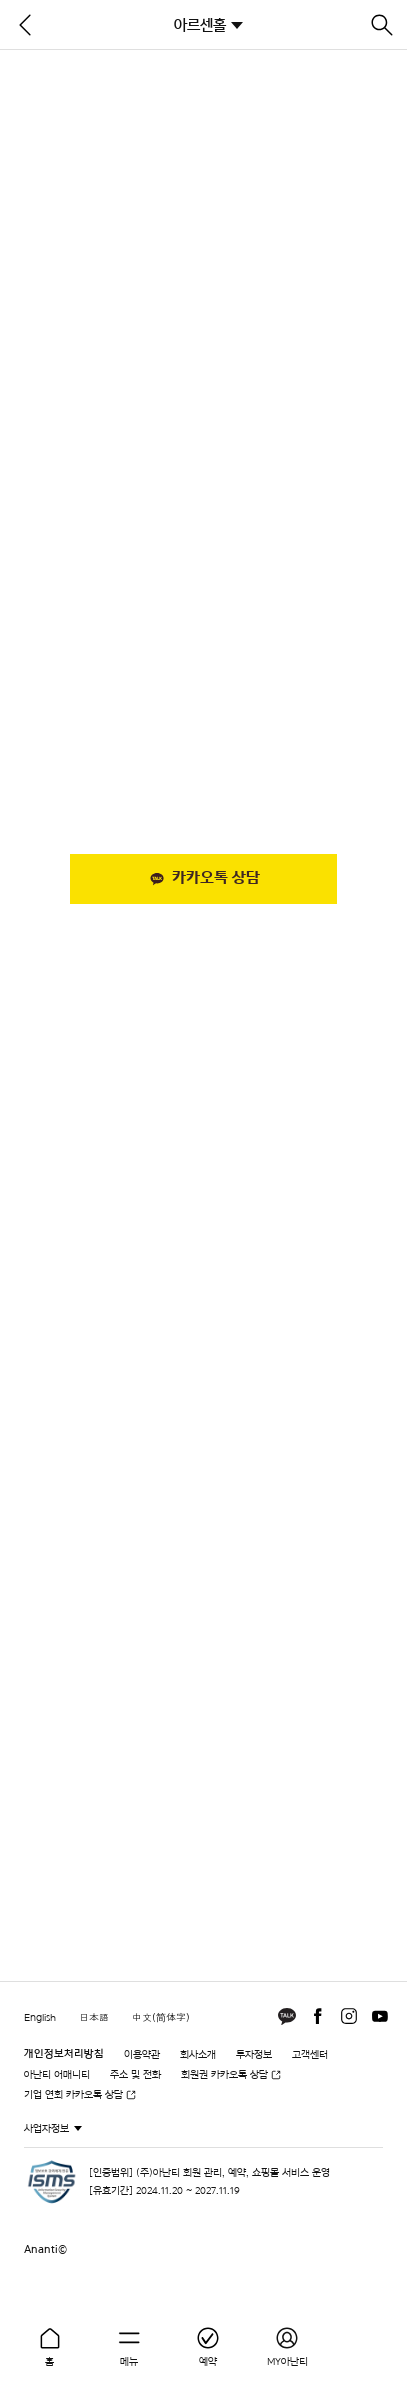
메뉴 (129, 2361)
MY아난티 (287, 2361)
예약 (208, 2361)
